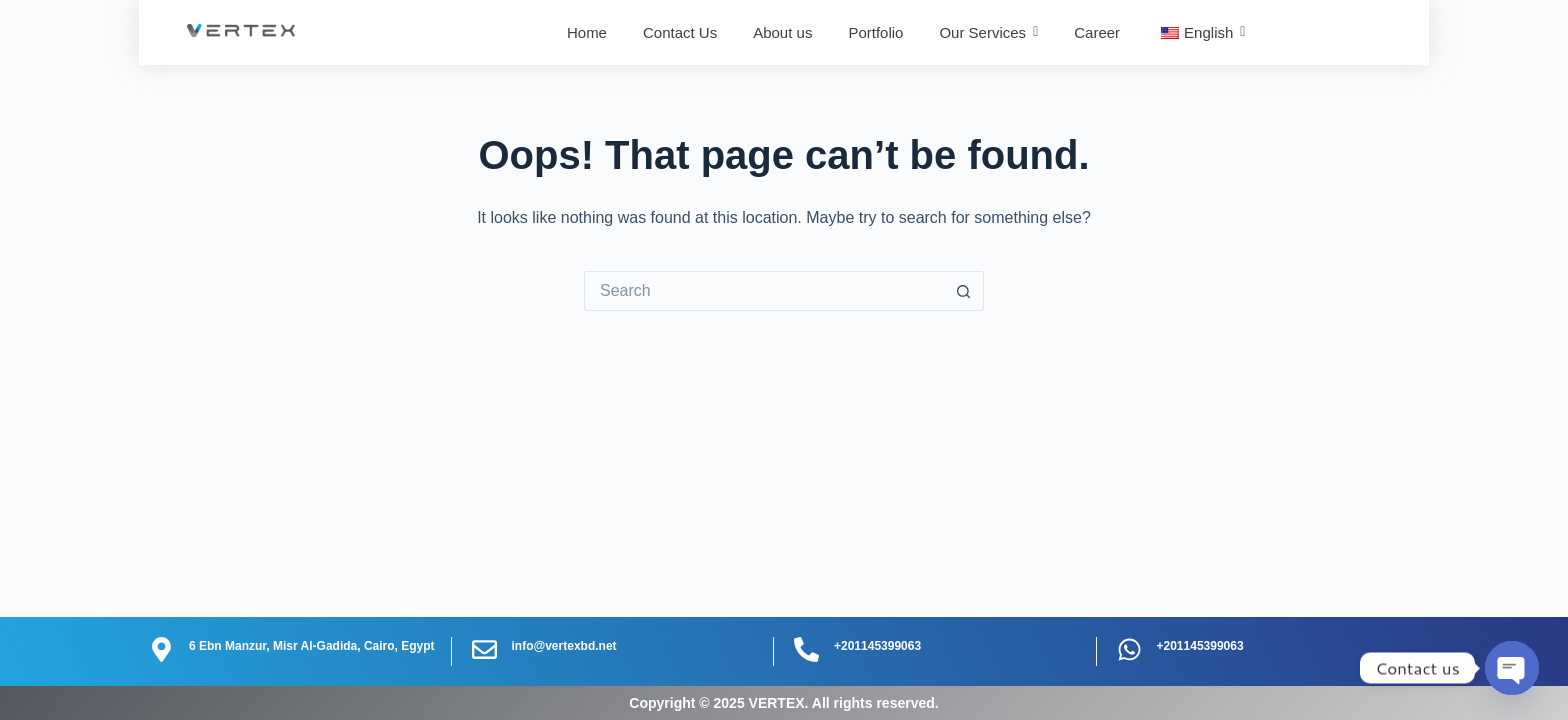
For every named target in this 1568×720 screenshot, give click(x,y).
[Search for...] (764, 291)
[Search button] (964, 291)
